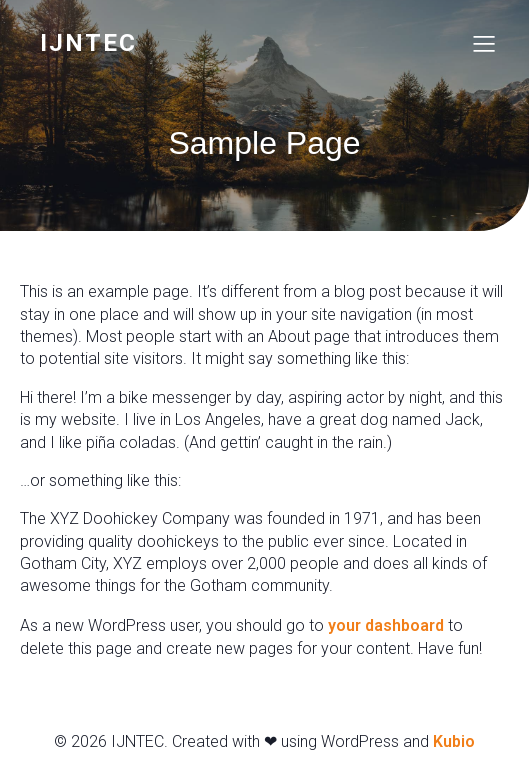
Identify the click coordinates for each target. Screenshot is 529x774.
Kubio (454, 741)
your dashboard (386, 625)
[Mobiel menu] (484, 43)
